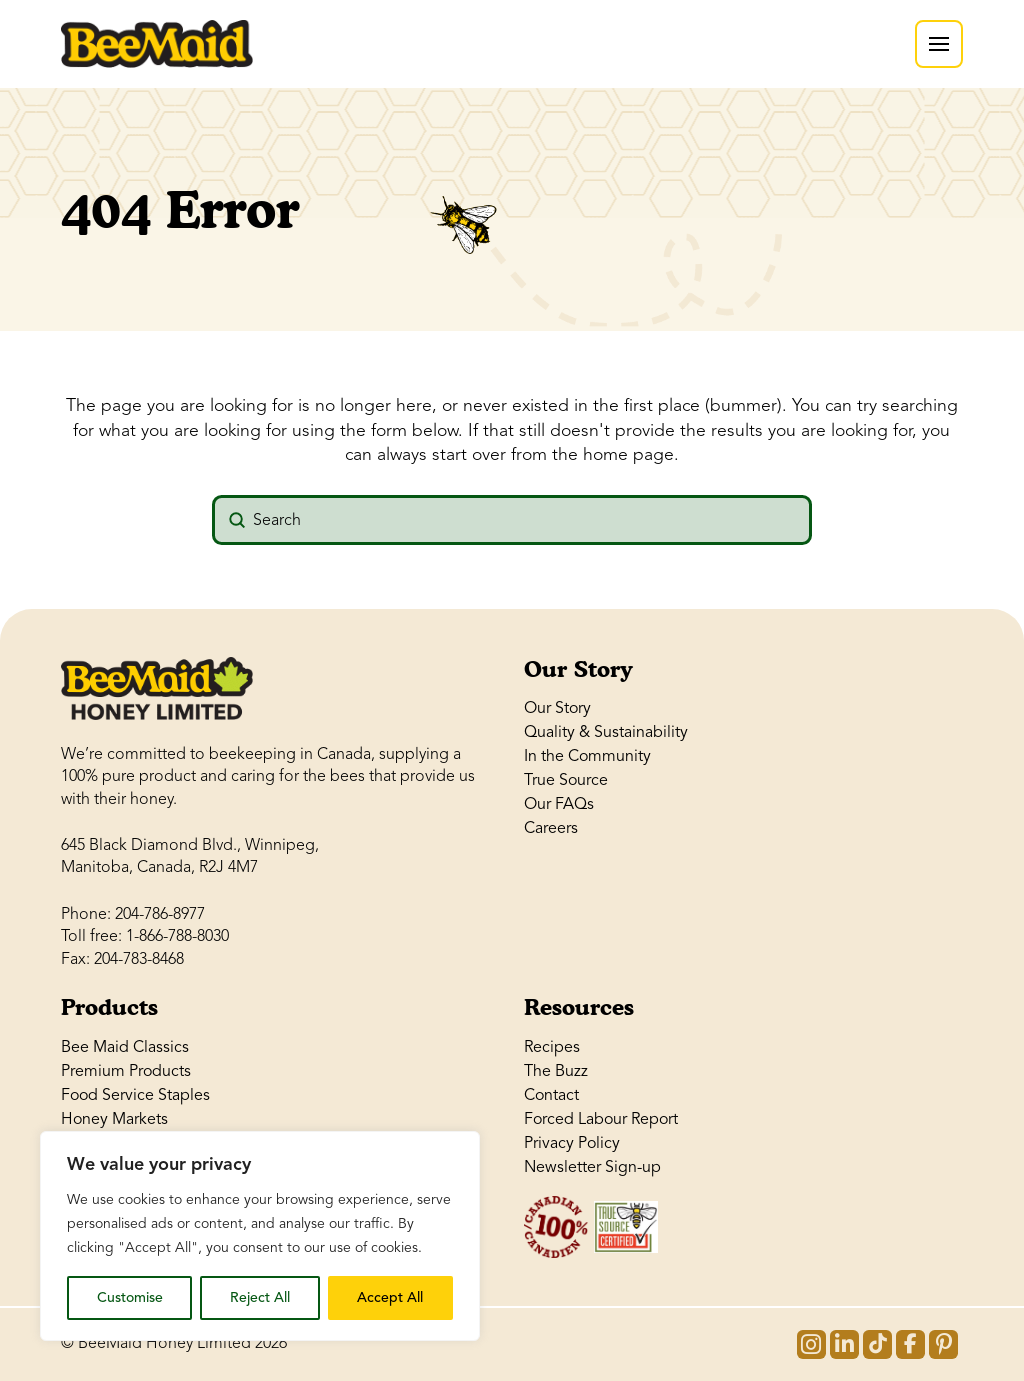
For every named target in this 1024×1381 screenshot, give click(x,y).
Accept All (390, 1297)
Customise (130, 1297)
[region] (260, 1236)
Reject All (260, 1297)
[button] (939, 44)
